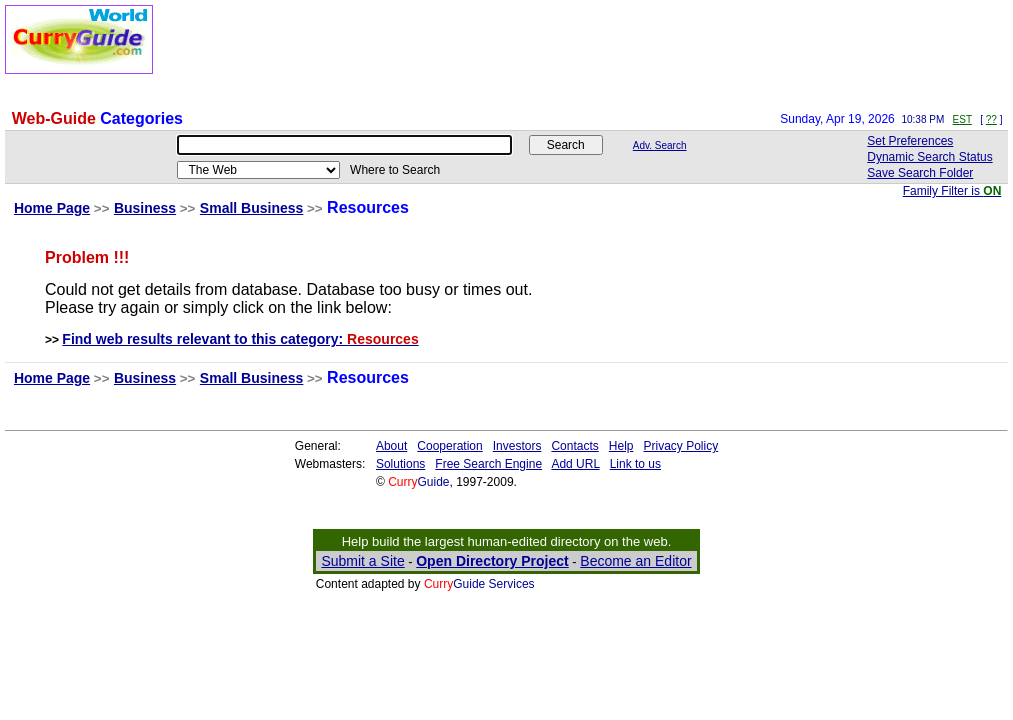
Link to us (635, 464)
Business (145, 208)
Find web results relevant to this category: (240, 339)
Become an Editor (635, 561)
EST (962, 119)
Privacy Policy (681, 446)
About (391, 446)
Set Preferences (910, 141)
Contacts (574, 446)
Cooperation (449, 446)
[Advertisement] (603, 50)
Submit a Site (362, 561)
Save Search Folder (920, 173)
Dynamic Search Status (929, 157)
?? (991, 119)
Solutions (400, 464)
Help (621, 446)
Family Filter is (952, 191)
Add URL (575, 464)
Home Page (52, 208)
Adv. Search (660, 145)
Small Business (252, 208)
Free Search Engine (488, 464)
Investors (517, 446)
